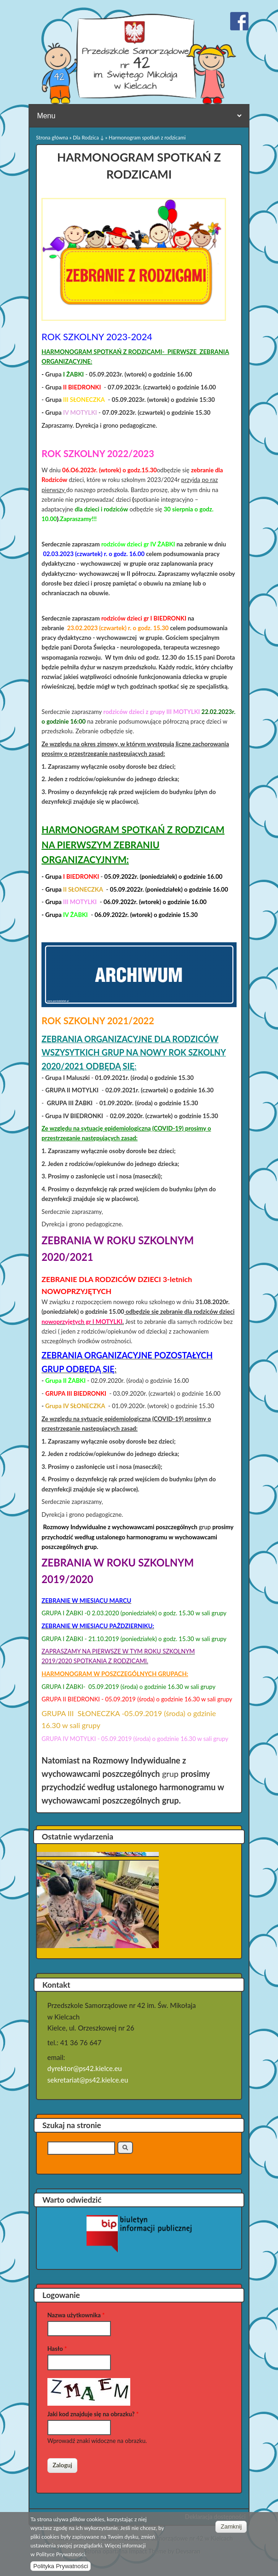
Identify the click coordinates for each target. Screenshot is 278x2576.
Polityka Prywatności (60, 2566)
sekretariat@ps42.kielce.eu (87, 2080)
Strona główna (52, 137)
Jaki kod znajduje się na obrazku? (93, 2414)
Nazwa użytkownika (76, 2315)
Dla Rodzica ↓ (88, 137)
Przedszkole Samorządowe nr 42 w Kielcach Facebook (239, 21)
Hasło (57, 2348)
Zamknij (231, 2526)
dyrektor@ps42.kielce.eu (84, 2068)
